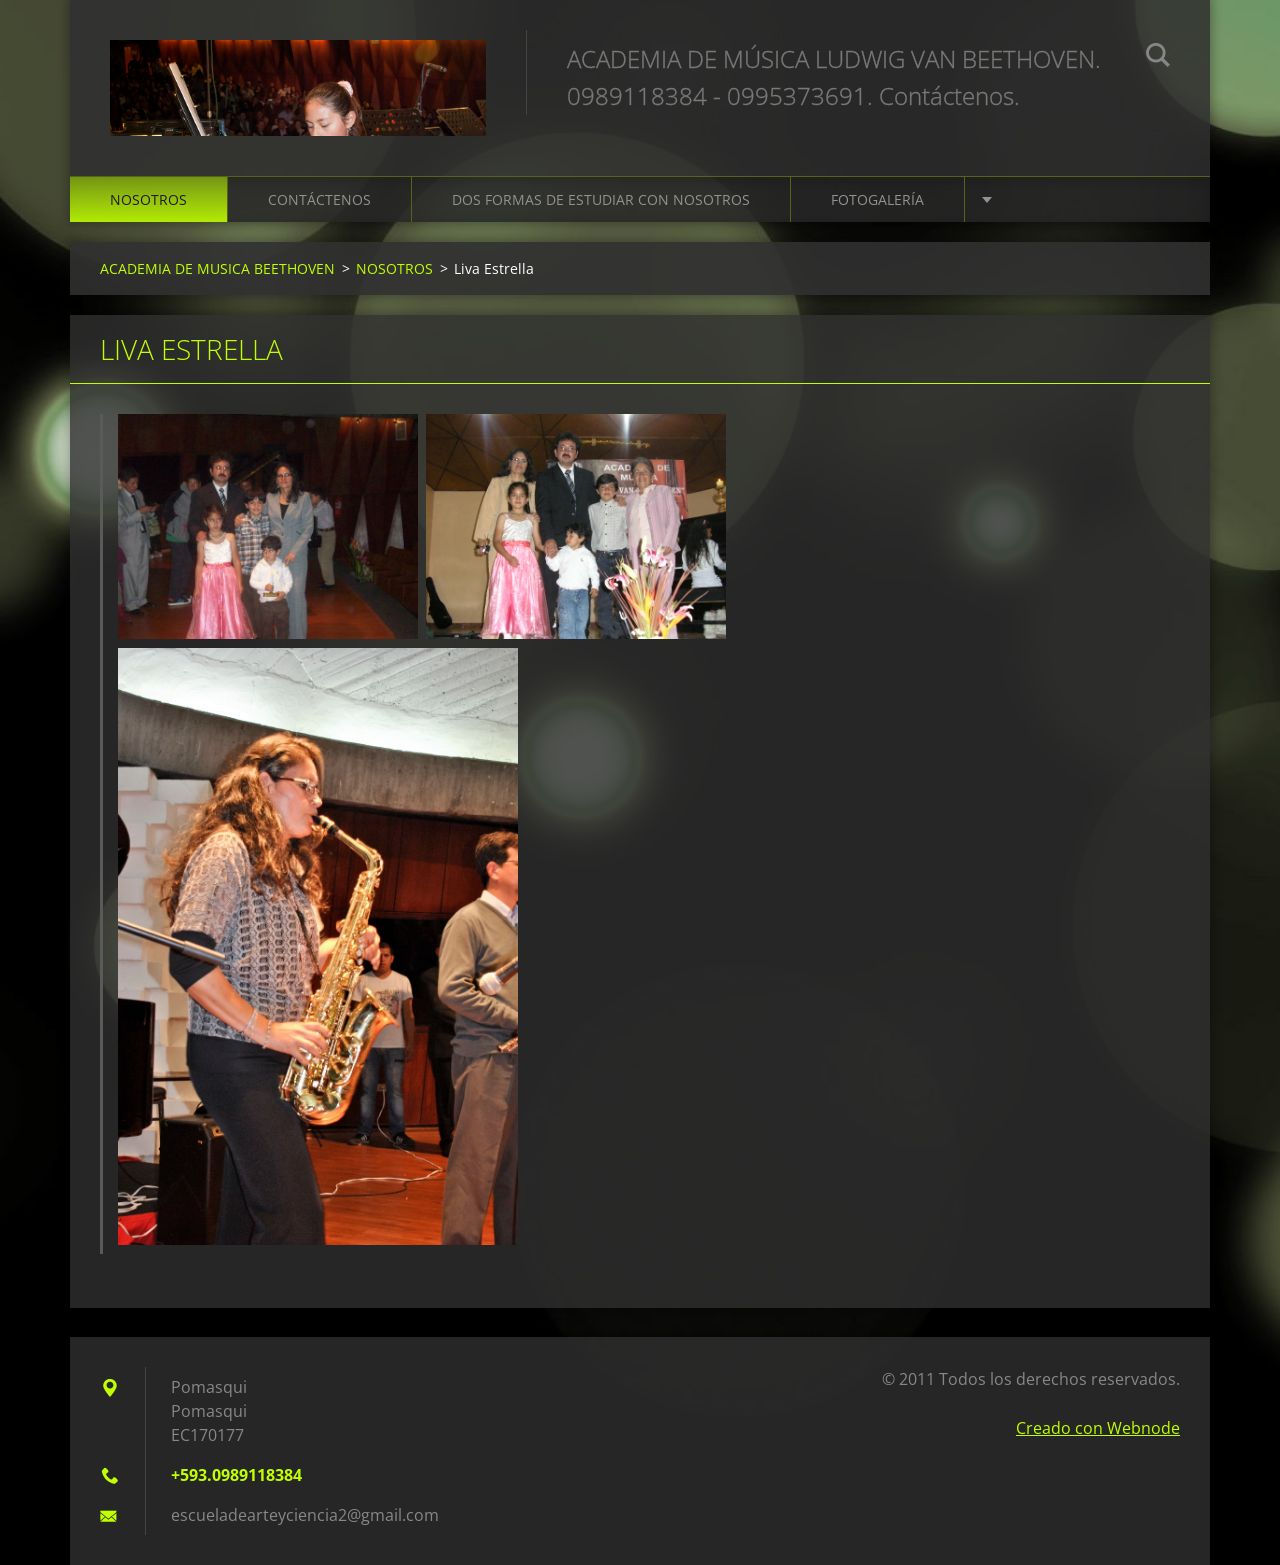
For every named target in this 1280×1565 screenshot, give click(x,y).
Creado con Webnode (1098, 1428)
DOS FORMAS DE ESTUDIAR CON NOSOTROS (601, 199)
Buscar (1158, 58)
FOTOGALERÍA (877, 199)
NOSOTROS (148, 199)
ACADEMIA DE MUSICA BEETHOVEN (217, 268)
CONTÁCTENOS (319, 199)
